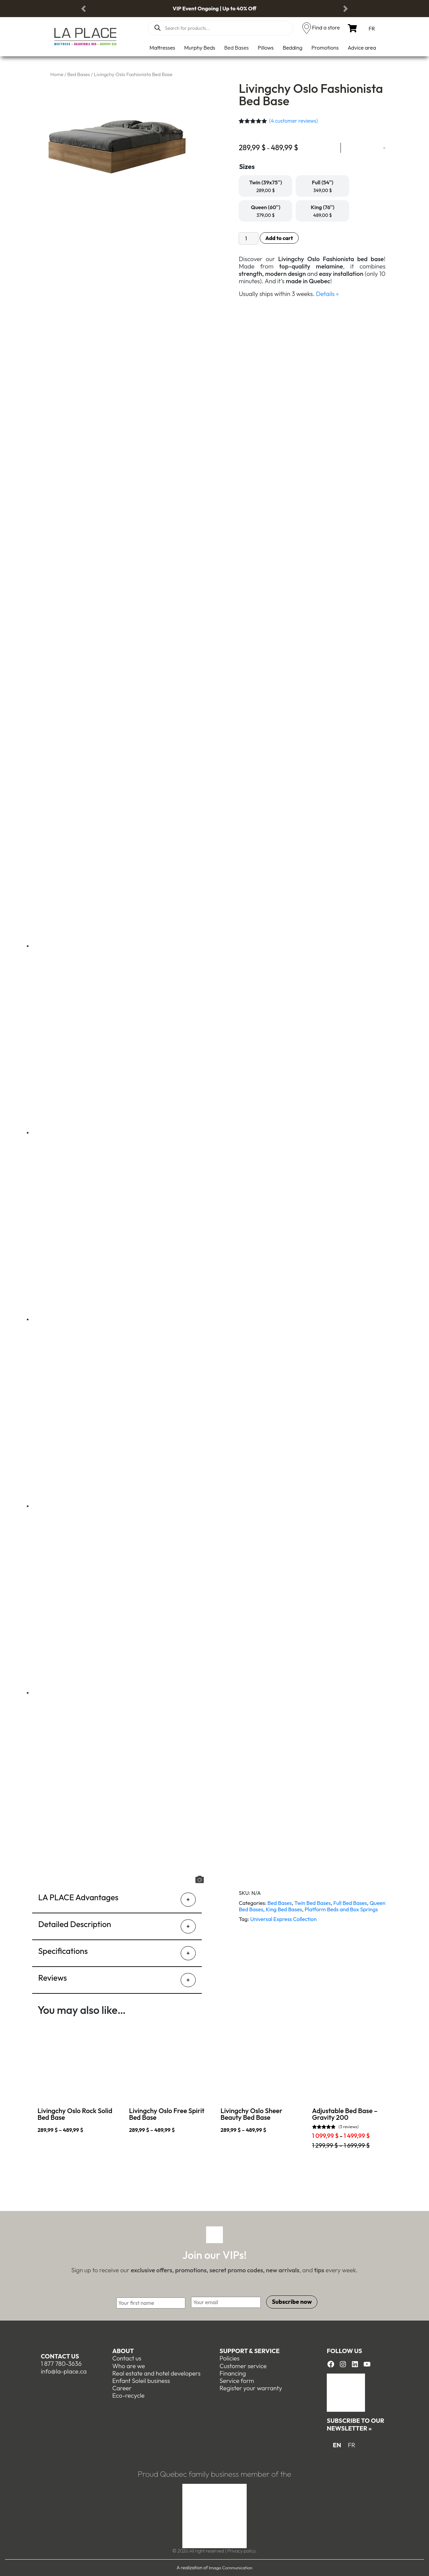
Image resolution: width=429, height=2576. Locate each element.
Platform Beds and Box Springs (341, 1909)
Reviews (52, 1978)
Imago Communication (230, 2567)
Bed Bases (236, 47)
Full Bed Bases (350, 1903)
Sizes (246, 166)
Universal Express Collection (283, 1919)
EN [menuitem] (337, 2445)
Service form (237, 2381)
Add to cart (279, 238)
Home (56, 74)
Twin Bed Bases (312, 1903)
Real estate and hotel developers (156, 2373)
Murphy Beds (199, 47)
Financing (233, 2373)
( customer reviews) (293, 120)
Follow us (344, 2351)
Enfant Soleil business (141, 2381)
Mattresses (162, 47)
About (123, 2351)
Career (122, 2388)
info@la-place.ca (64, 2371)
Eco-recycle (128, 2395)
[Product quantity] (248, 238)
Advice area (362, 47)
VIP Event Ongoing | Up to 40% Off (214, 8)
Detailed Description (74, 1924)
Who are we (128, 2366)
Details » (327, 294)
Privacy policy (241, 2551)
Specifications (63, 1951)
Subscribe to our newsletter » (355, 2424)
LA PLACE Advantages (78, 1897)
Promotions (325, 47)
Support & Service (250, 2351)
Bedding (292, 47)
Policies (230, 2358)
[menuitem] (371, 28)
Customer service (243, 2366)
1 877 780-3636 (61, 2364)
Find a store (326, 27)
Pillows (265, 47)
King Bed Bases (284, 1909)
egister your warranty (252, 2388)
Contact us (60, 2356)
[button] (83, 8)
